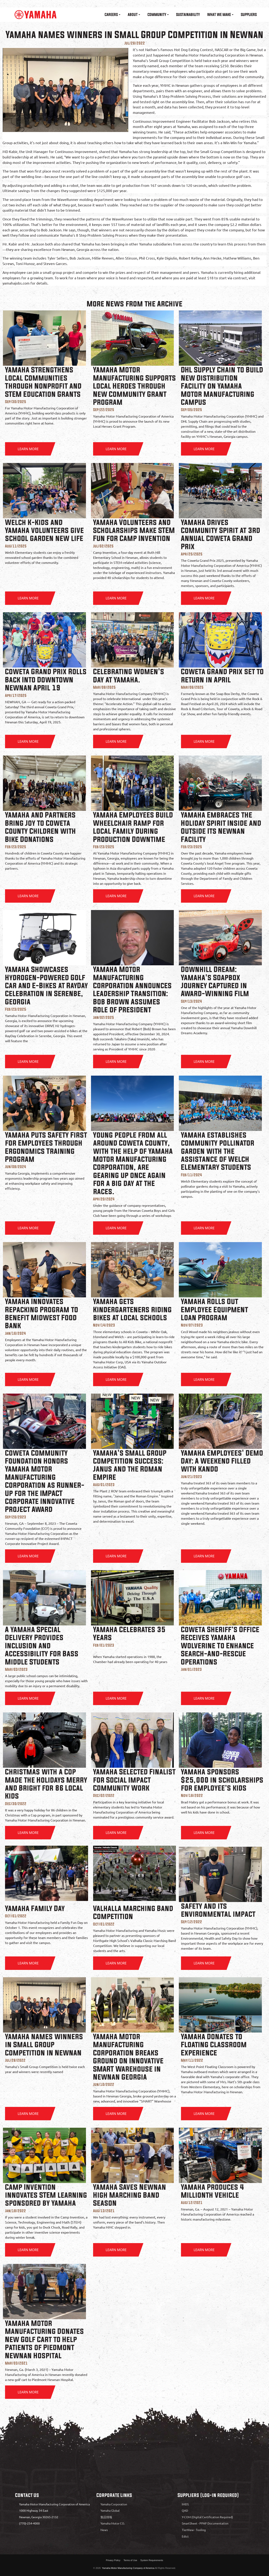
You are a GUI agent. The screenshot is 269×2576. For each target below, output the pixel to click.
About (133, 14)
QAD (185, 2510)
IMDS (185, 2504)
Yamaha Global (110, 2510)
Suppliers (249, 14)
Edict (185, 2536)
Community (157, 14)
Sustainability (188, 14)
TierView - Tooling (194, 2530)
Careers (111, 14)
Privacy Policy (113, 2560)
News (104, 2530)
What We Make (219, 14)
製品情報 (106, 2517)
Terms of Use (130, 2560)
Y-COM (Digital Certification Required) (207, 2517)
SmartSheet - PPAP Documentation (205, 2523)
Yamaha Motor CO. (112, 2523)
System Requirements (151, 2560)
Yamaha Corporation (113, 2504)
